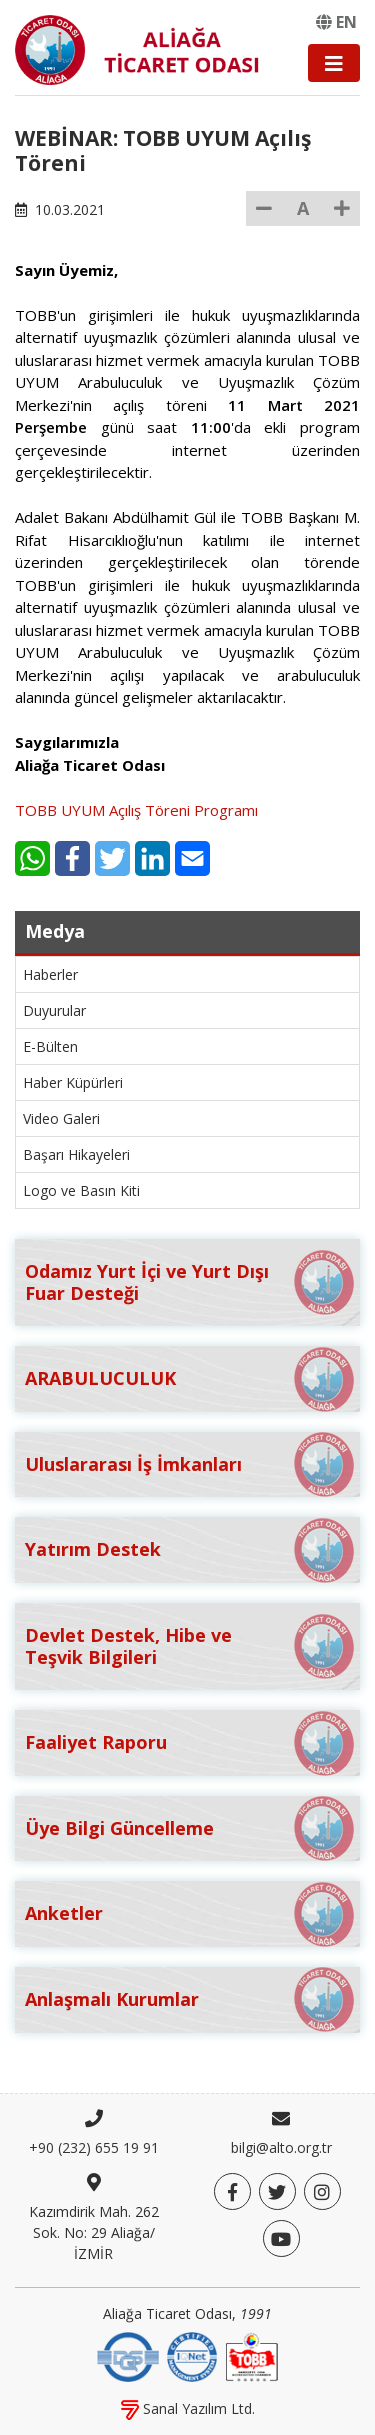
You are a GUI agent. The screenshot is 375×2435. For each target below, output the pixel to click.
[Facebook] (72, 858)
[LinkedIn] (152, 858)
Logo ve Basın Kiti (81, 1190)
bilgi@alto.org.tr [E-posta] (281, 2147)
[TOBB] (252, 2354)
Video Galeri (61, 1118)
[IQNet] (192, 2354)
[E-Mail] (192, 858)
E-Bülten (50, 1046)
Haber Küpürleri (73, 1082)
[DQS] (128, 2354)
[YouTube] (281, 2238)
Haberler (50, 974)
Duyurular (54, 1010)
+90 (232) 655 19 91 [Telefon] (94, 2147)
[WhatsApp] (32, 858)
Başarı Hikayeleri (76, 1154)
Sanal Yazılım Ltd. (188, 2408)
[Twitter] (112, 858)
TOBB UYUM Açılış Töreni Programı (136, 810)
